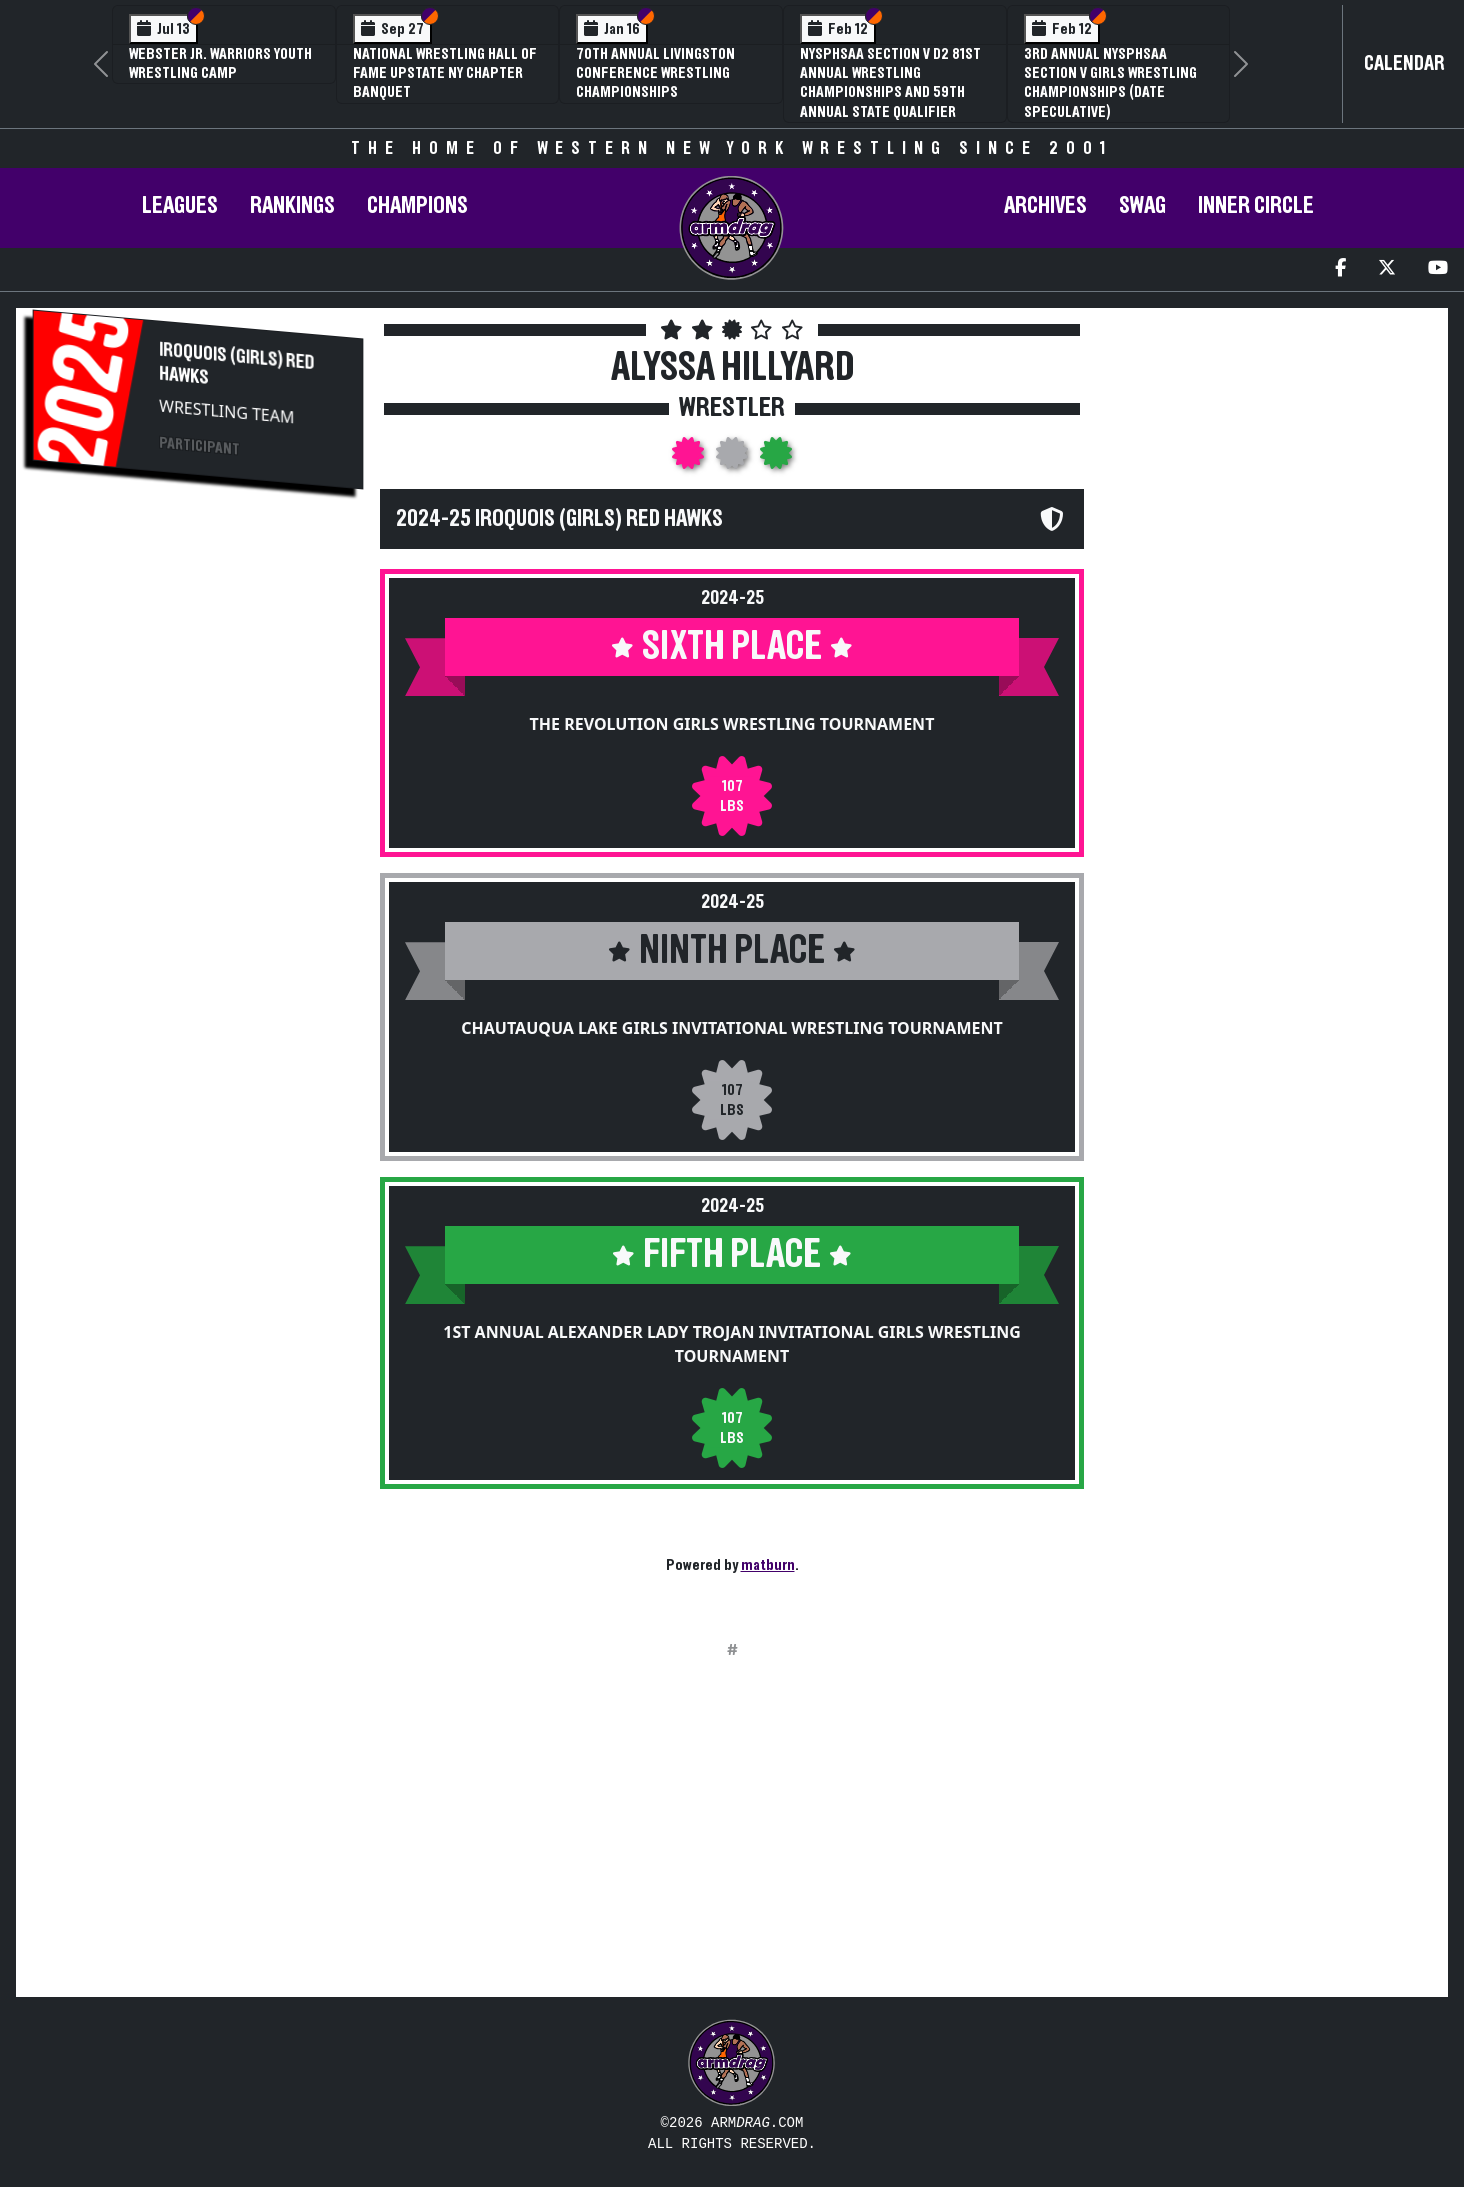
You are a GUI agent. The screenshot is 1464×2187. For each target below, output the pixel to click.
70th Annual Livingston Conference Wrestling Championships (655, 73)
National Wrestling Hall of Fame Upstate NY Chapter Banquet (445, 73)
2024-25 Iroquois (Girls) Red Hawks (559, 519)
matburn (768, 1565)
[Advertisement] (198, 664)
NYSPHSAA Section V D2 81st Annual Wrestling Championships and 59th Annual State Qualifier (890, 83)
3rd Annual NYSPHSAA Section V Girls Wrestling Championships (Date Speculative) (1110, 83)
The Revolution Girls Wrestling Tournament (732, 724)
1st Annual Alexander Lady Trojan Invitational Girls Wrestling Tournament (732, 1344)
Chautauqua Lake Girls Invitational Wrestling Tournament (731, 1028)
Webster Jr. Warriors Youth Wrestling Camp (220, 63)
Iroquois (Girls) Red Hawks (236, 363)
